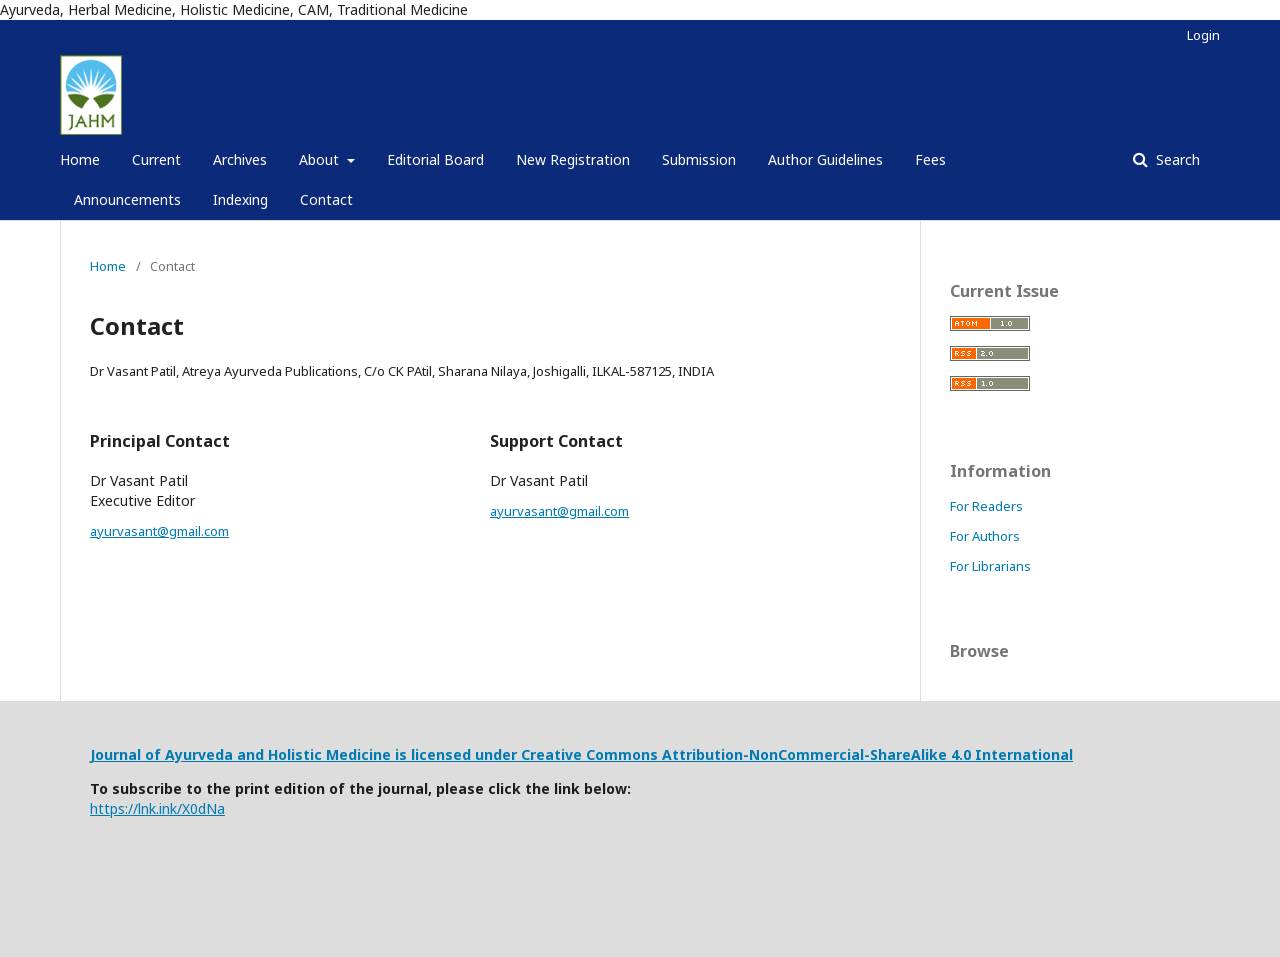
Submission (699, 159)
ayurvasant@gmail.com (159, 531)
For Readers (986, 506)
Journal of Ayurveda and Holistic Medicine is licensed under (305, 754)
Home (80, 159)
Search (1176, 159)
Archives (240, 159)
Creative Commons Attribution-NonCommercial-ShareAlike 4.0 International (797, 754)
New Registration (573, 159)
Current (156, 159)
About (321, 159)
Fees (930, 159)
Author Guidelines (825, 159)
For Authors (985, 536)
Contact (326, 199)
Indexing (240, 199)
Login (1203, 35)
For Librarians (990, 566)
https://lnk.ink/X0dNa (157, 808)
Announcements (127, 199)
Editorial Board (435, 159)
